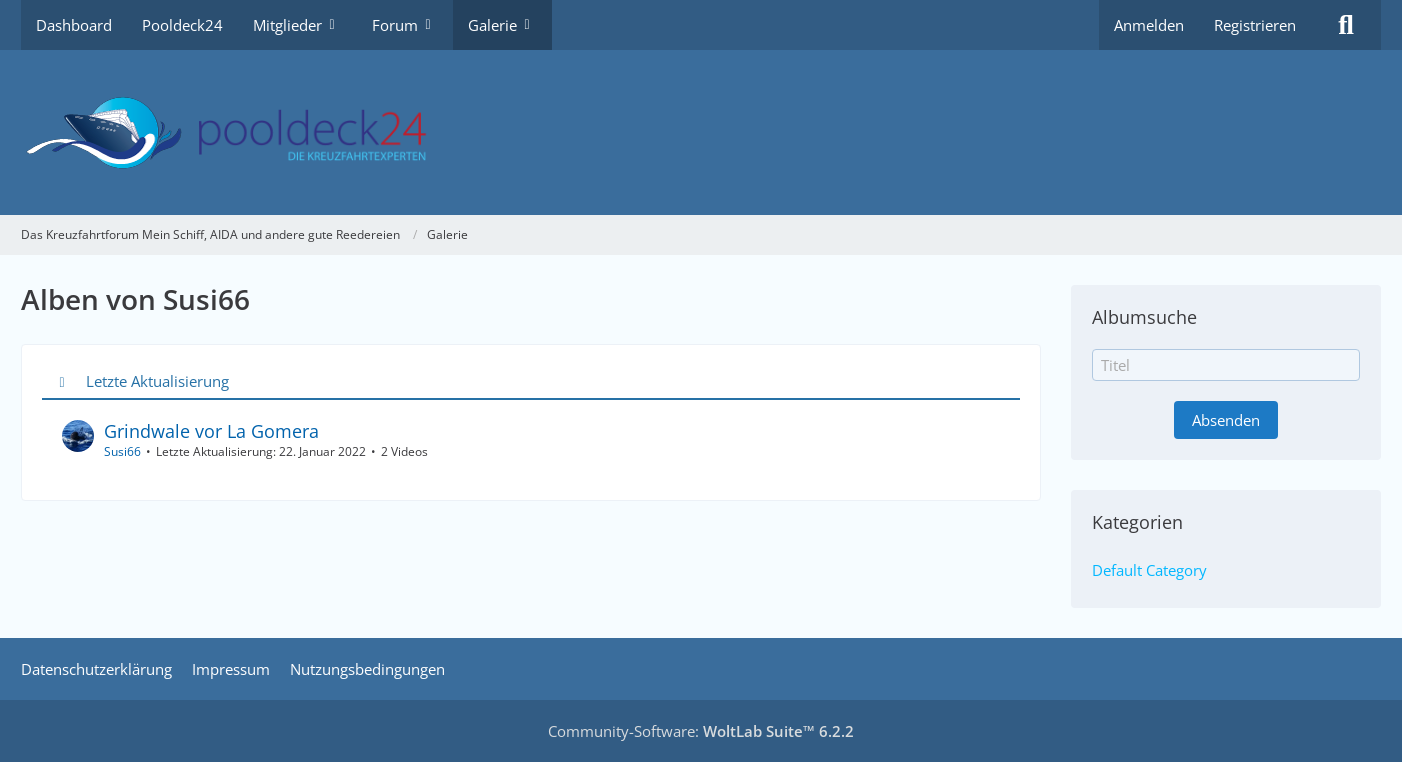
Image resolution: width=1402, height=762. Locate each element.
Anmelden (1149, 25)
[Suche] (1346, 25)
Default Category (1149, 570)
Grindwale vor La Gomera (211, 431)
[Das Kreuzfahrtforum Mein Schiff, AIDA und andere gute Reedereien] (701, 132)
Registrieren (1255, 25)
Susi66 (122, 451)
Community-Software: (701, 731)
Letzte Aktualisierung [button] (157, 381)
